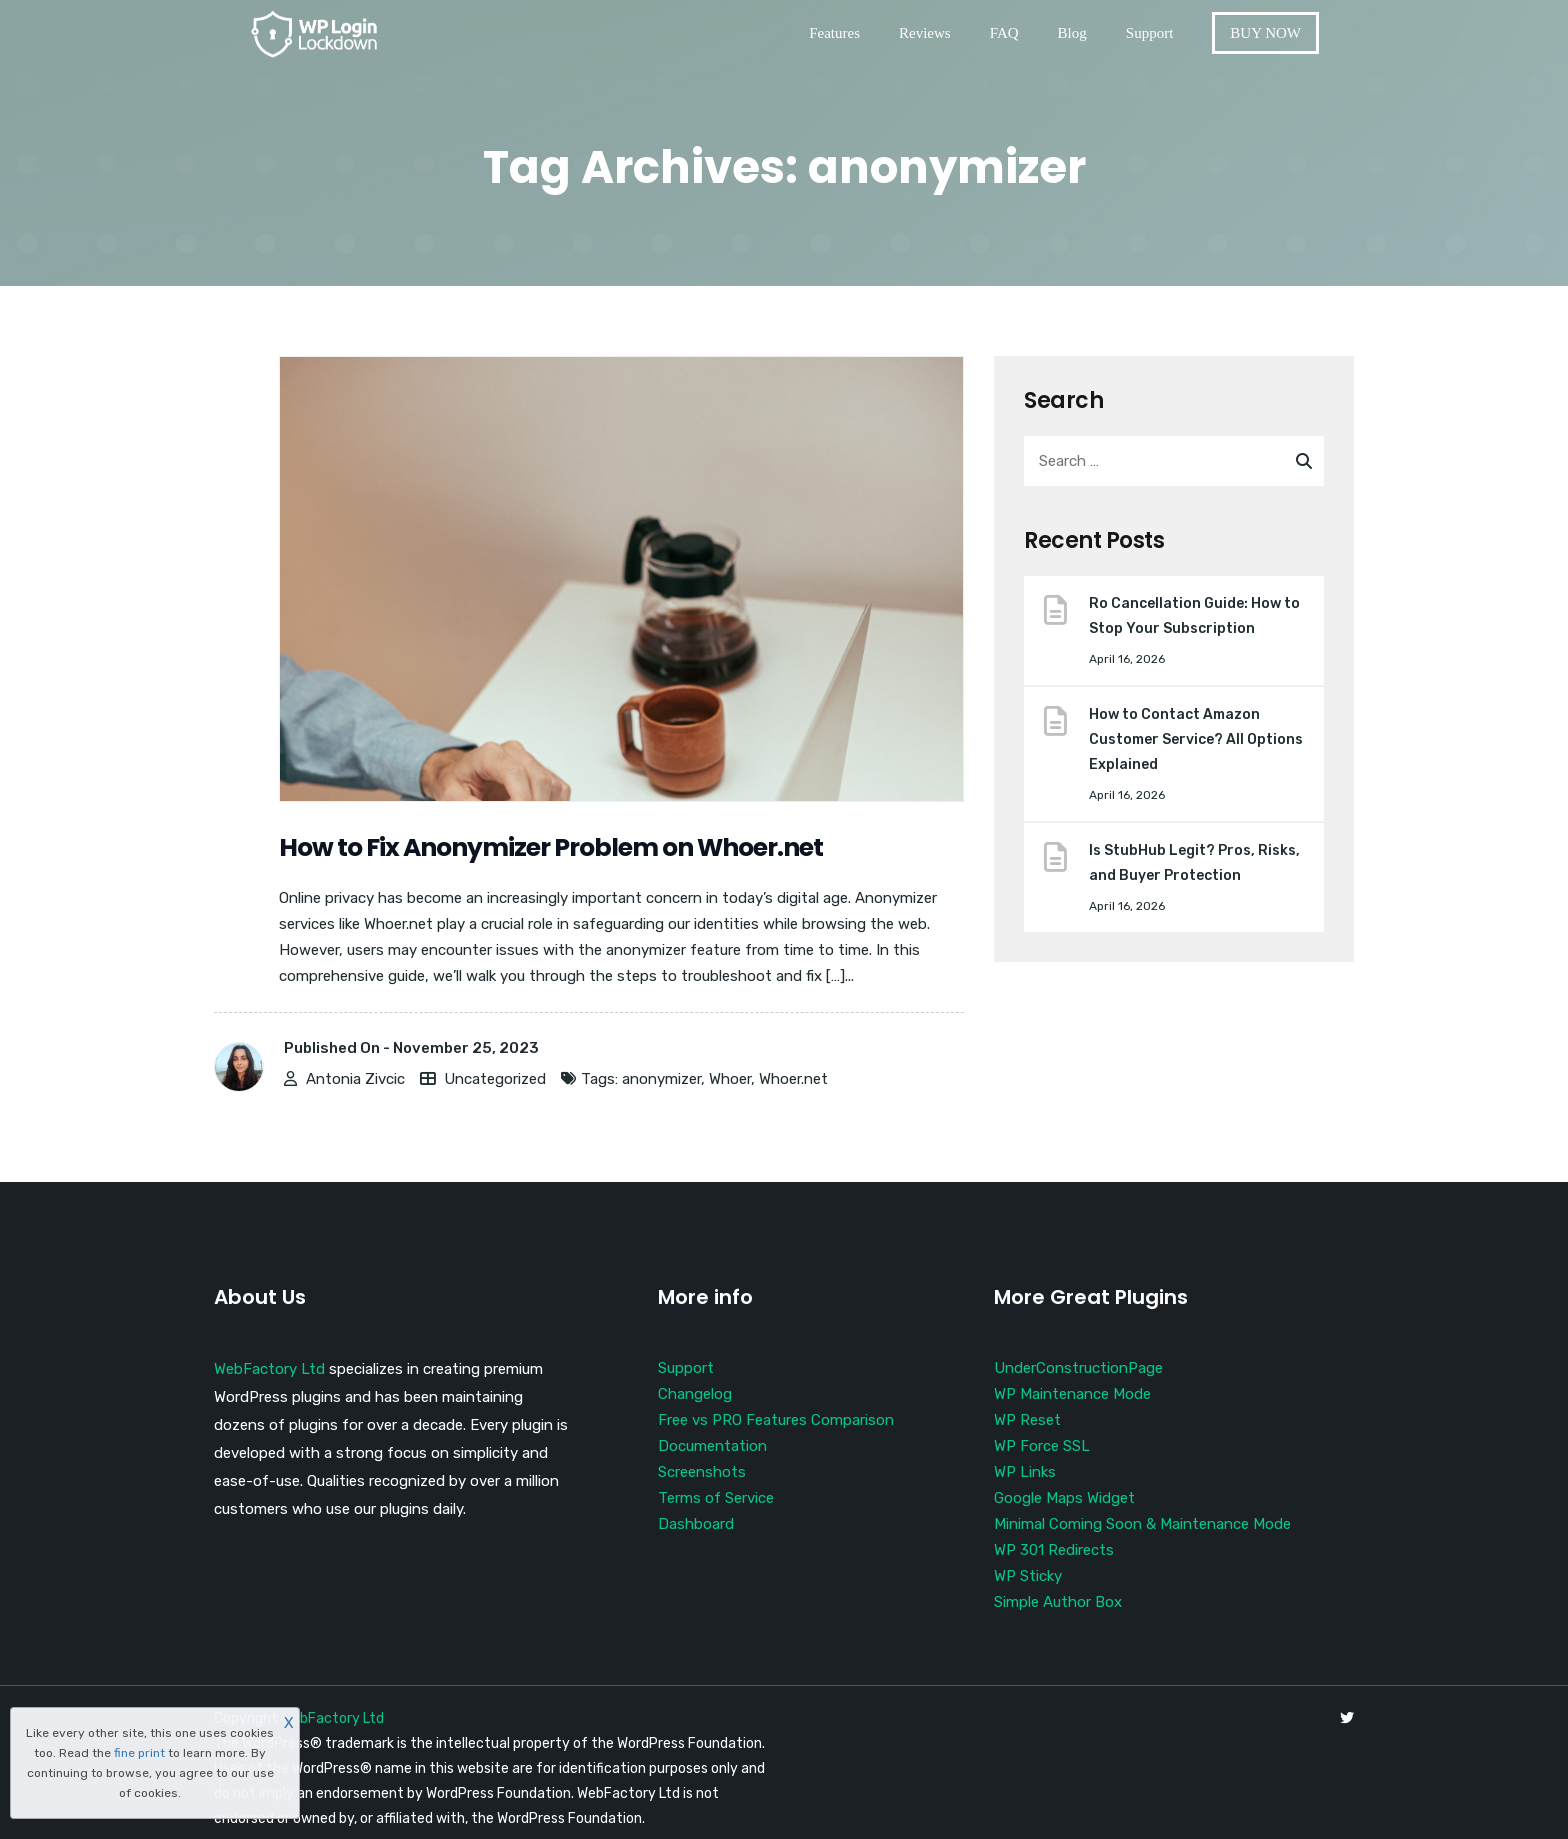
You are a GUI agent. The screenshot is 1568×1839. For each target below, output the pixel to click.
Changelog (695, 1394)
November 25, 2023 (466, 1048)
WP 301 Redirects (1054, 1550)
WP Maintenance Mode (1072, 1394)
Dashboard (696, 1524)
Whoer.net (793, 1079)
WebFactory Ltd (269, 1369)
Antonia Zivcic (355, 1079)
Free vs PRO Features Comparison (776, 1420)
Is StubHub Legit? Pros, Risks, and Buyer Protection (1194, 863)
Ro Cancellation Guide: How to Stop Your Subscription (1194, 616)
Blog (1072, 33)
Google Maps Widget (1064, 1498)
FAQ (1004, 33)
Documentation (712, 1446)
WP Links (1025, 1472)
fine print (139, 1753)
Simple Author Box (1058, 1602)
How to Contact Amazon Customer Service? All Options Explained (1196, 739)
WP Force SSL (1042, 1446)
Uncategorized (495, 1079)
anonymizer (661, 1079)
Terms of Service (716, 1498)
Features (834, 33)
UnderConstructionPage (1078, 1368)
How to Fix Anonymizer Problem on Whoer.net (551, 847)
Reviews (925, 33)
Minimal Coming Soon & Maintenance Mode (1142, 1524)
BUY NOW (1265, 33)
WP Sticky (1028, 1576)
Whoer (730, 1079)
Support (1150, 33)
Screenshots (702, 1472)
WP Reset (1027, 1420)
